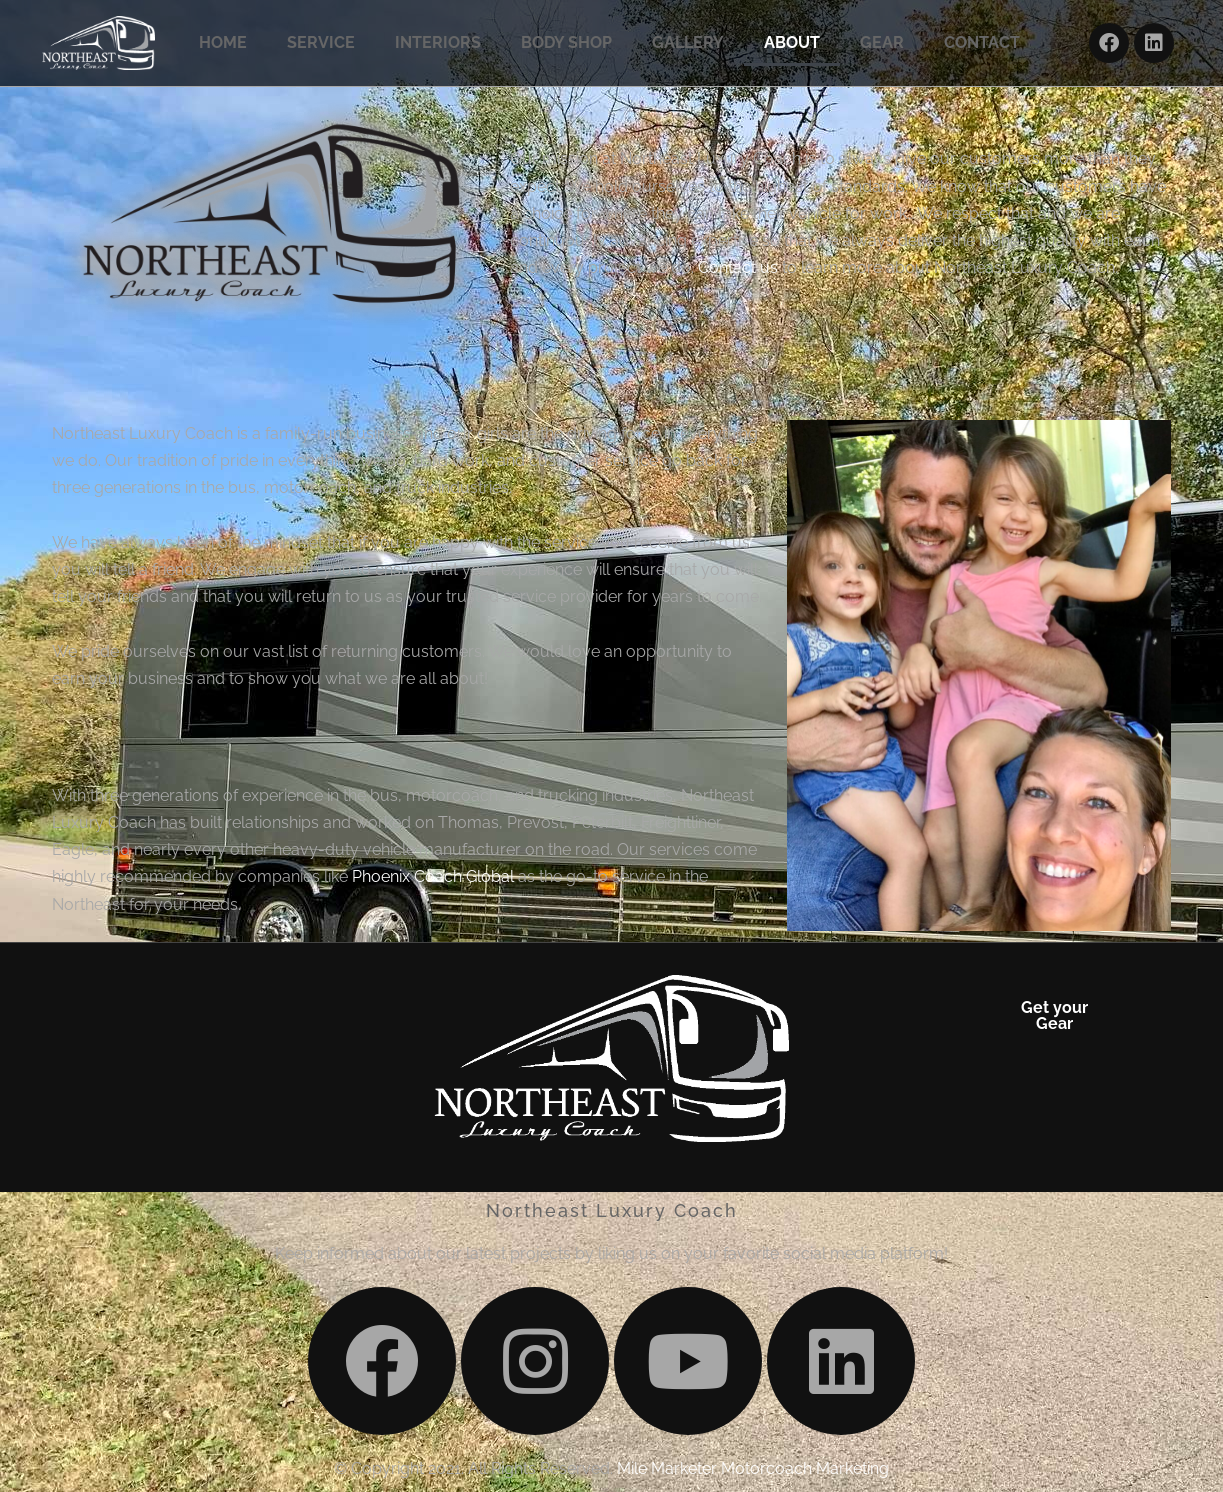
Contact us (738, 267)
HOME (223, 42)
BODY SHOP (566, 42)
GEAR (882, 42)
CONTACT (982, 42)
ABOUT (792, 42)
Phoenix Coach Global (433, 876)
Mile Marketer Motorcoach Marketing (753, 1468)
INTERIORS (438, 42)
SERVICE (321, 42)
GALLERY (688, 42)
